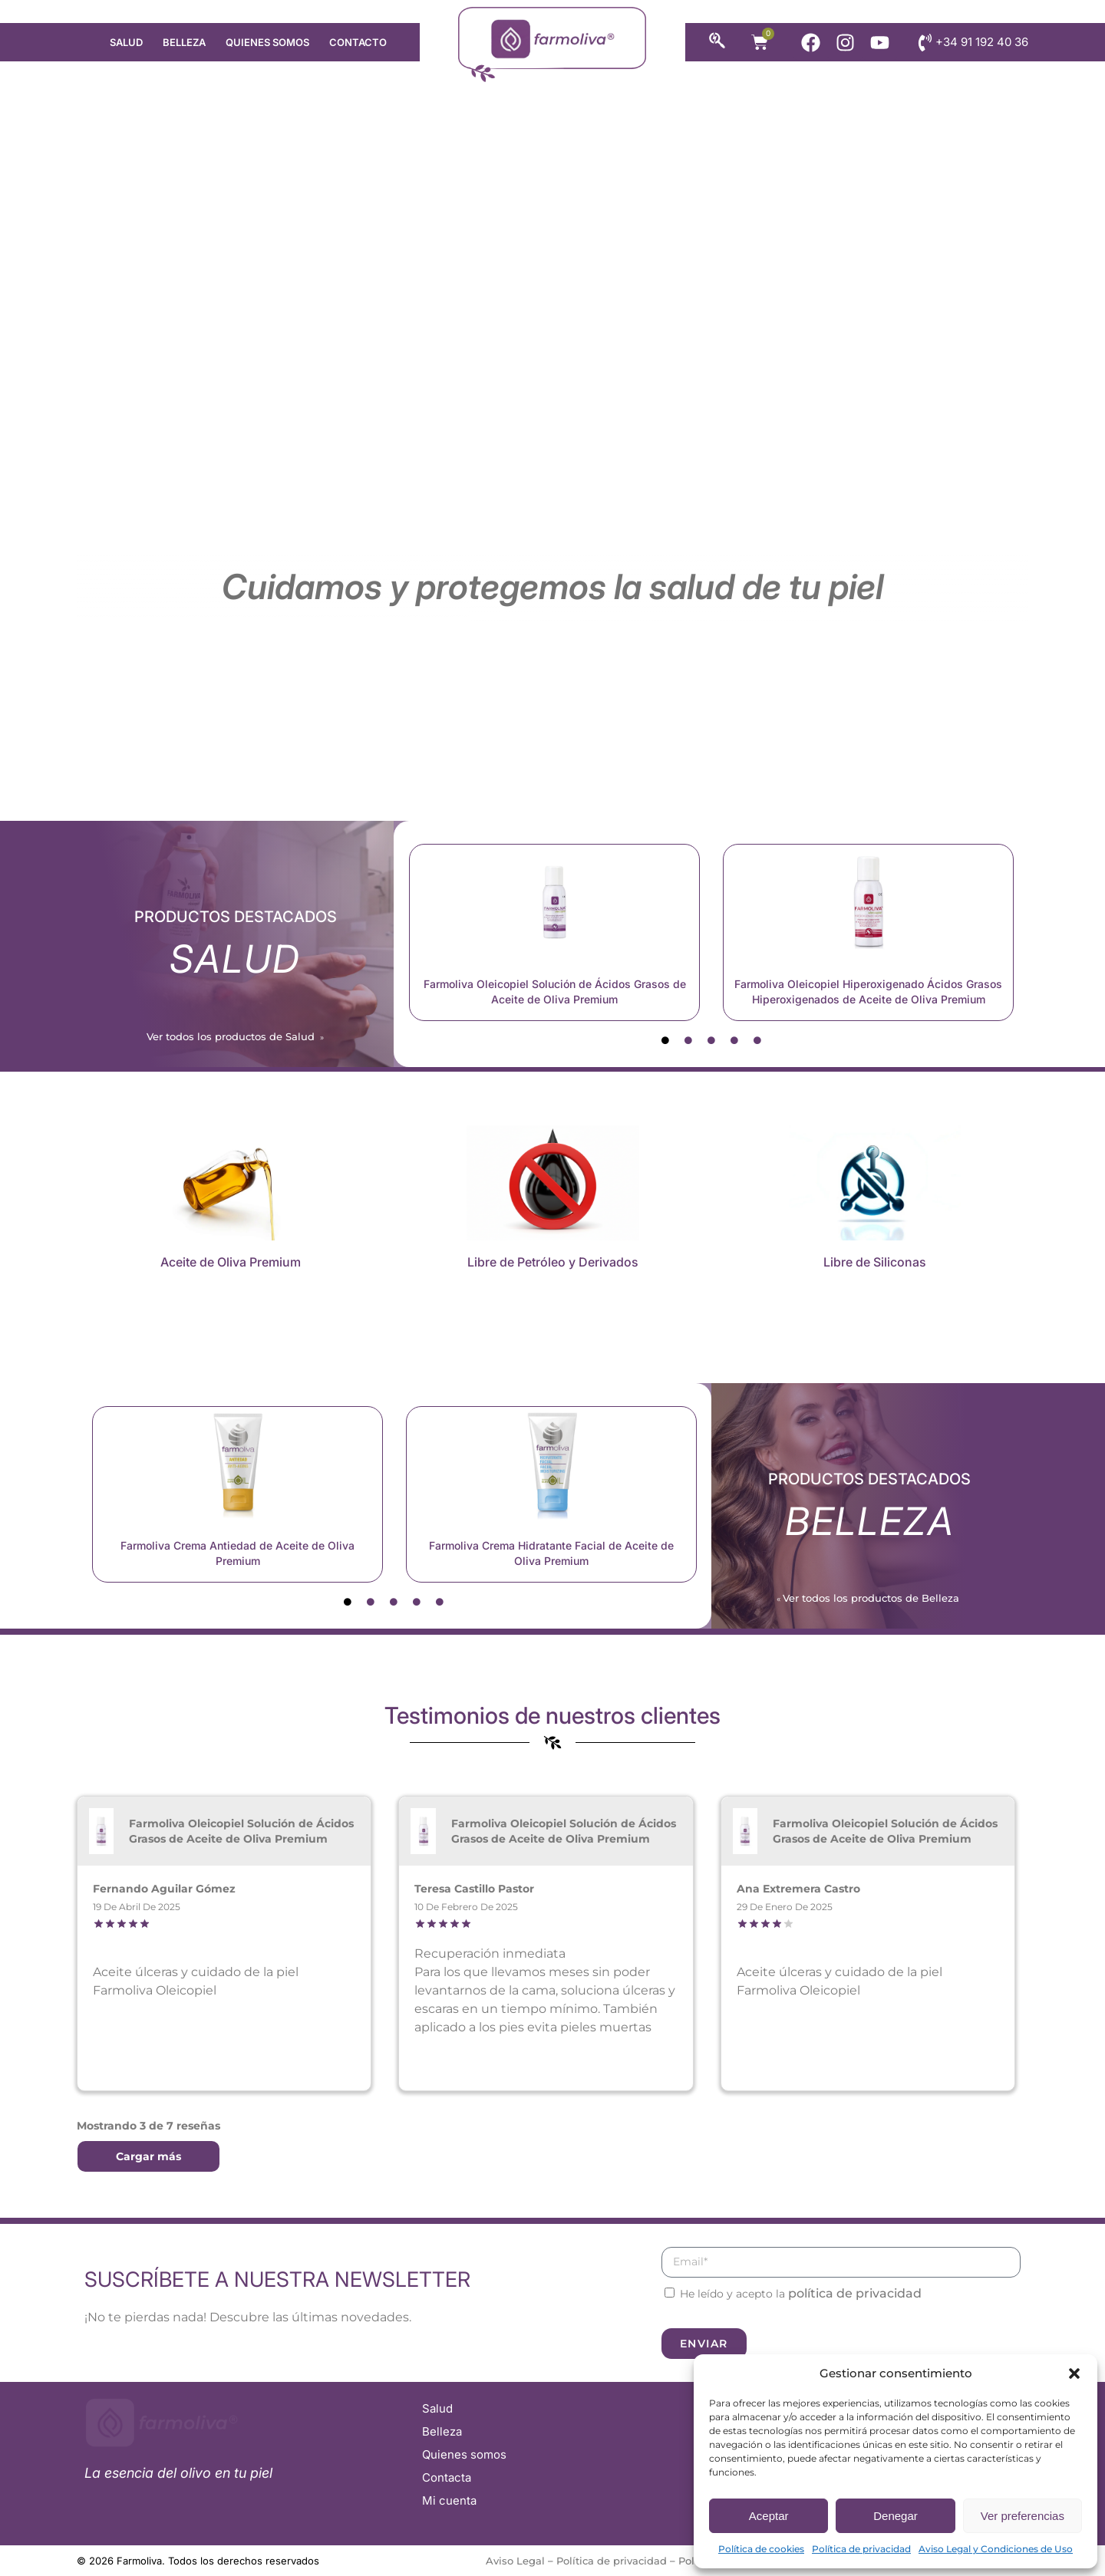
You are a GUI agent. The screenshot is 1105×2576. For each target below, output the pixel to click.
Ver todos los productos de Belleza (872, 1598)
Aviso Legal (515, 2561)
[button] (1074, 2373)
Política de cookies (761, 2549)
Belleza (184, 42)
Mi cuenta (449, 2500)
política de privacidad (855, 2293)
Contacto (358, 42)
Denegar (895, 2515)
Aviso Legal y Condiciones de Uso (996, 2549)
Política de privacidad (861, 2549)
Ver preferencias (1022, 2515)
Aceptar (769, 2515)
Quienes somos (267, 42)
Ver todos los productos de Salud (232, 1036)
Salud (126, 42)
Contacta (446, 2477)
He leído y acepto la (801, 2294)
